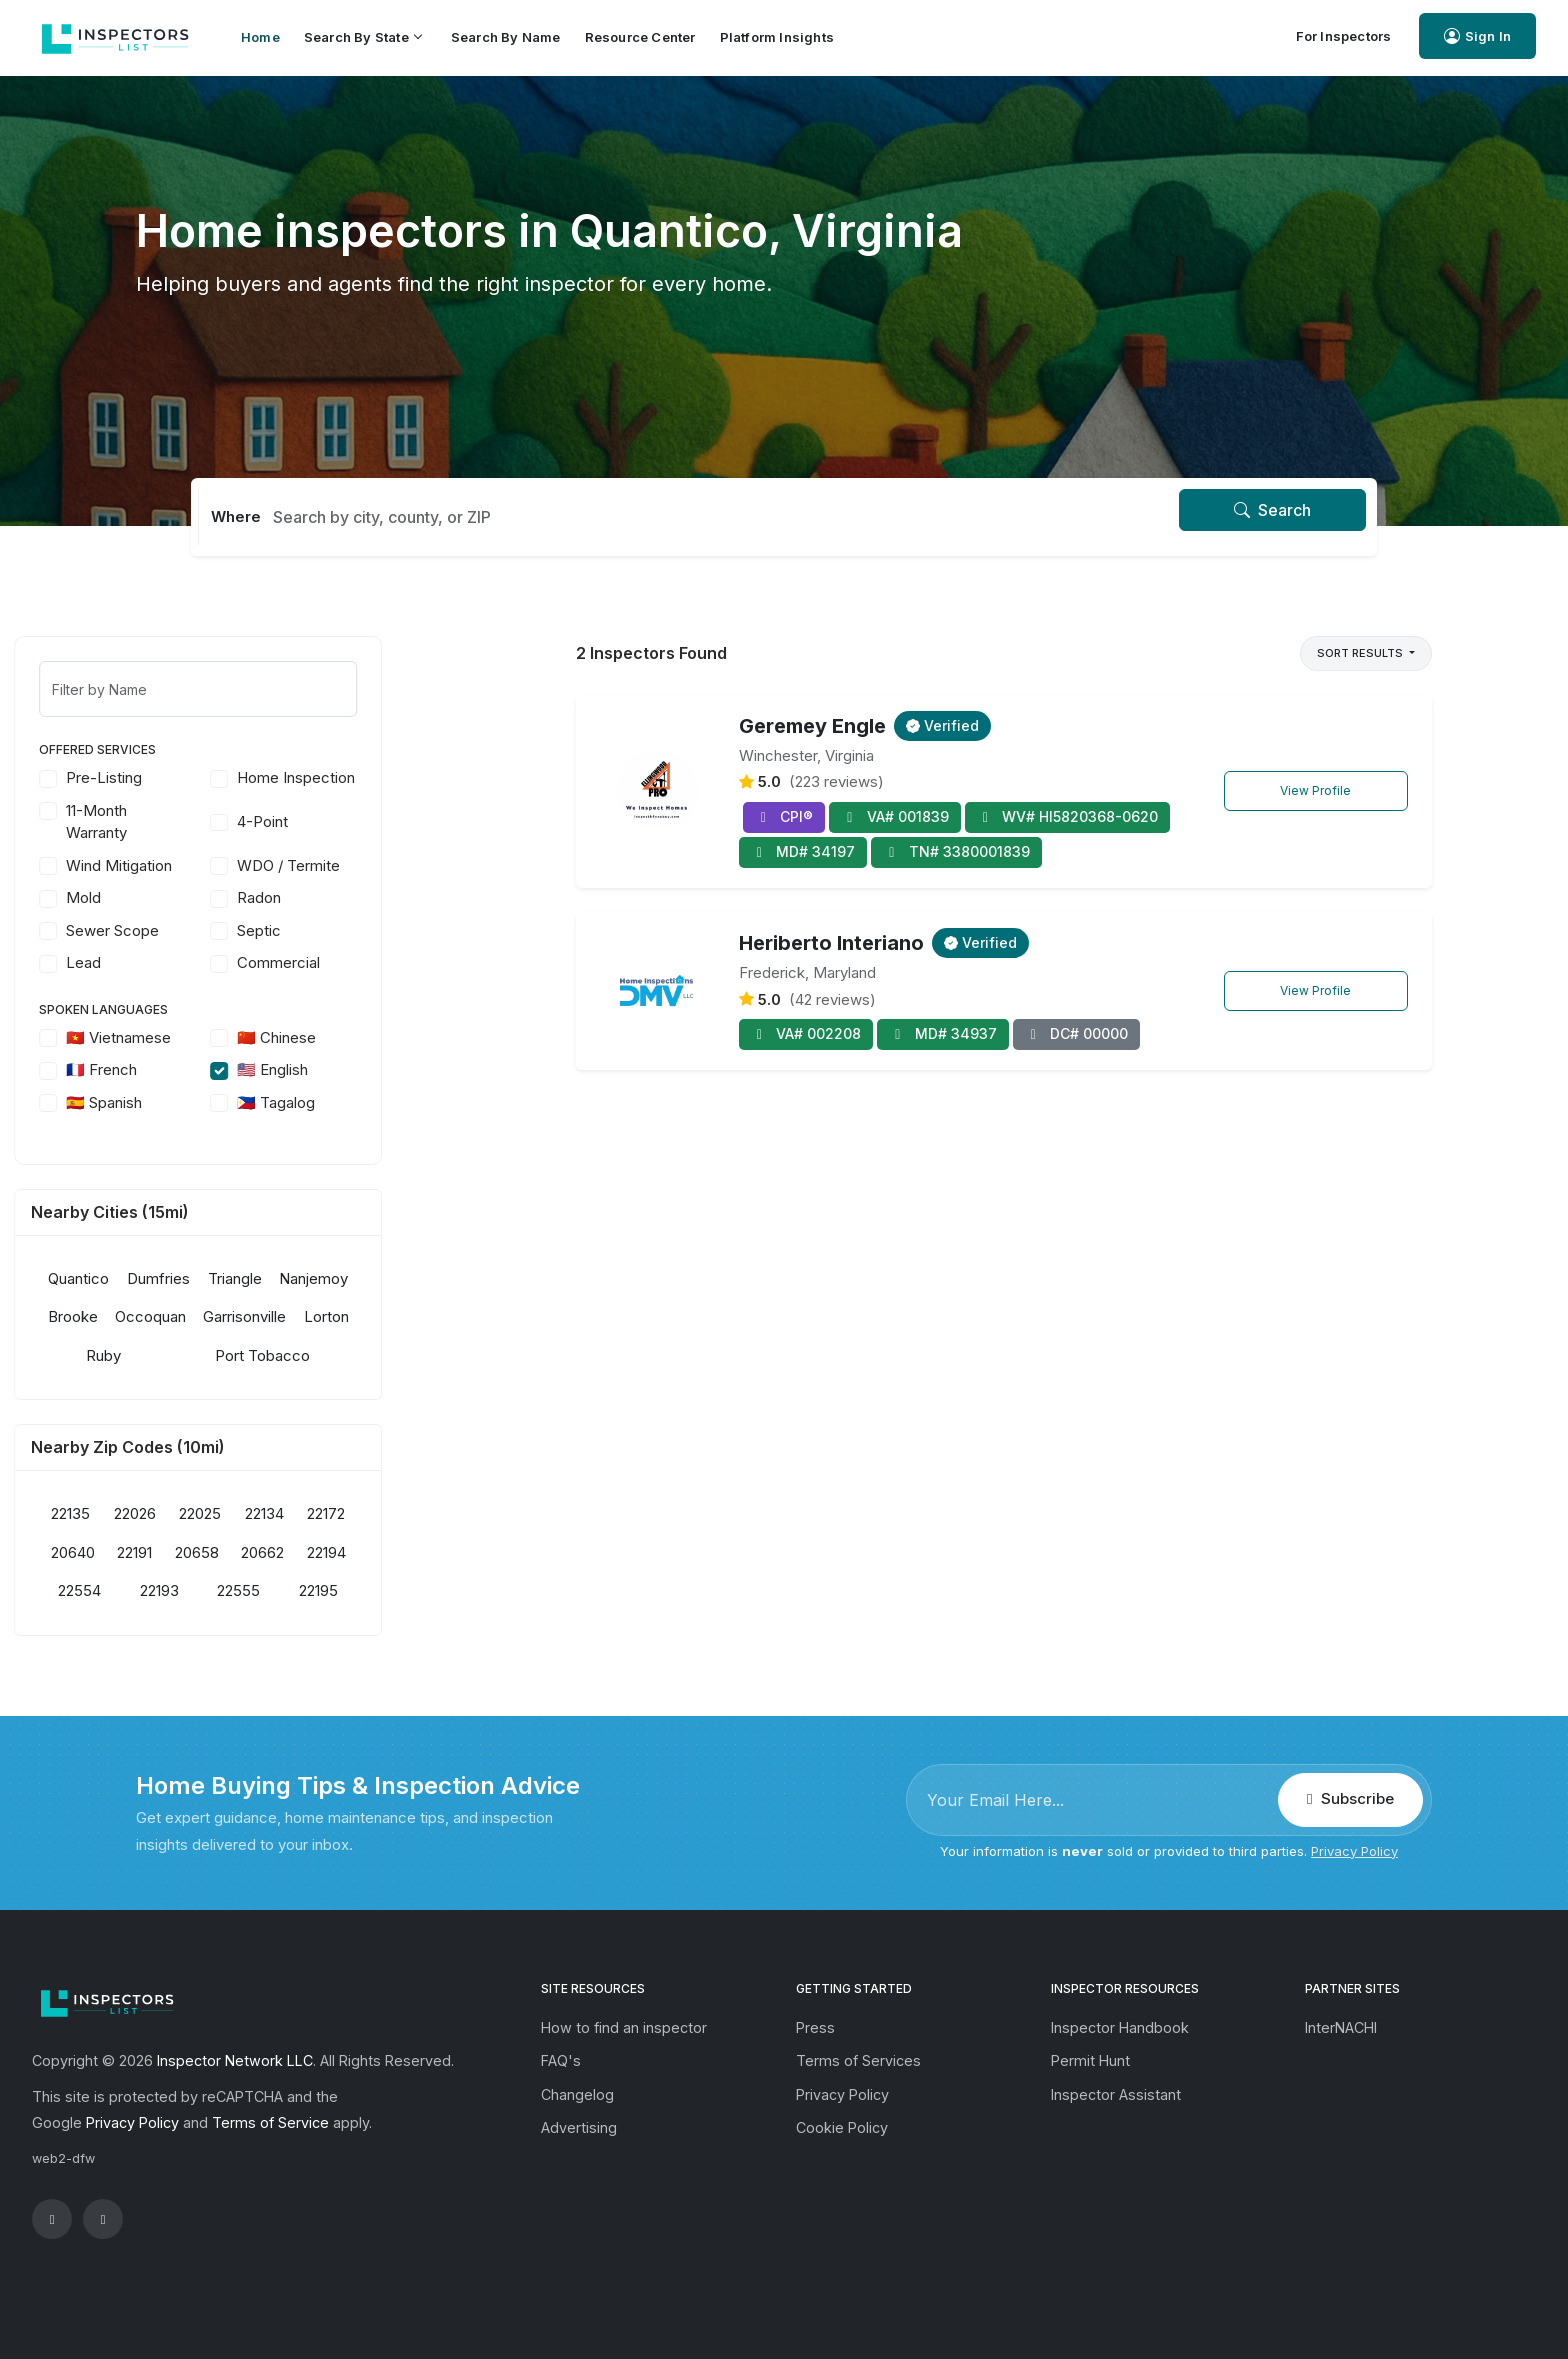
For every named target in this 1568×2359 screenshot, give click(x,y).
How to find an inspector (624, 2027)
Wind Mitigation (241, 865)
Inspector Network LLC (235, 2060)
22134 (386, 1513)
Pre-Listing (226, 777)
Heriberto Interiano (831, 943)
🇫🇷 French (223, 1069)
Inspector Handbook (1120, 2027)
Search (1272, 510)
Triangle (356, 1278)
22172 (448, 1513)
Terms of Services (858, 2060)
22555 (360, 1590)
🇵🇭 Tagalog (398, 1102)
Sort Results (1361, 653)
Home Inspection (418, 777)
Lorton (447, 1316)
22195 (440, 1590)
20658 (318, 1552)
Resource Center (640, 37)
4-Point (384, 821)
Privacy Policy (1354, 1851)
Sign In (1477, 36)
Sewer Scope (234, 930)
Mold (205, 897)
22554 (201, 1590)
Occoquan (272, 1316)
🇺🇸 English (394, 1069)
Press (815, 2027)
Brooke (195, 1316)
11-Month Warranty (218, 822)
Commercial (400, 962)
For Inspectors (1344, 36)
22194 (448, 1552)
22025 (322, 1513)
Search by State (362, 37)
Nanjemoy (435, 1278)
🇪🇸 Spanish (226, 1102)
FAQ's (561, 2060)
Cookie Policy (842, 2127)
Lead (205, 962)
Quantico (200, 1278)
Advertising (579, 2127)
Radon (381, 897)
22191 (256, 1552)
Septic (381, 930)
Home (260, 37)
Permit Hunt (1090, 2060)
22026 (256, 1513)
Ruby (225, 1355)
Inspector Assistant (1116, 2094)
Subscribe (1350, 1798)
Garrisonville (366, 1316)
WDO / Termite (410, 865)
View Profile (1315, 790)
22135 (192, 1513)
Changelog (577, 2094)
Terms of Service (270, 2122)
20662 (384, 1552)
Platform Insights (777, 37)
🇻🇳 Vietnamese (240, 1037)
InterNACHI (1341, 2027)
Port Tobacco (384, 1355)
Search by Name (506, 37)
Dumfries (280, 1278)
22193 (281, 1590)
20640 (194, 1552)
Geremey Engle (812, 726)
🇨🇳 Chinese (398, 1037)
